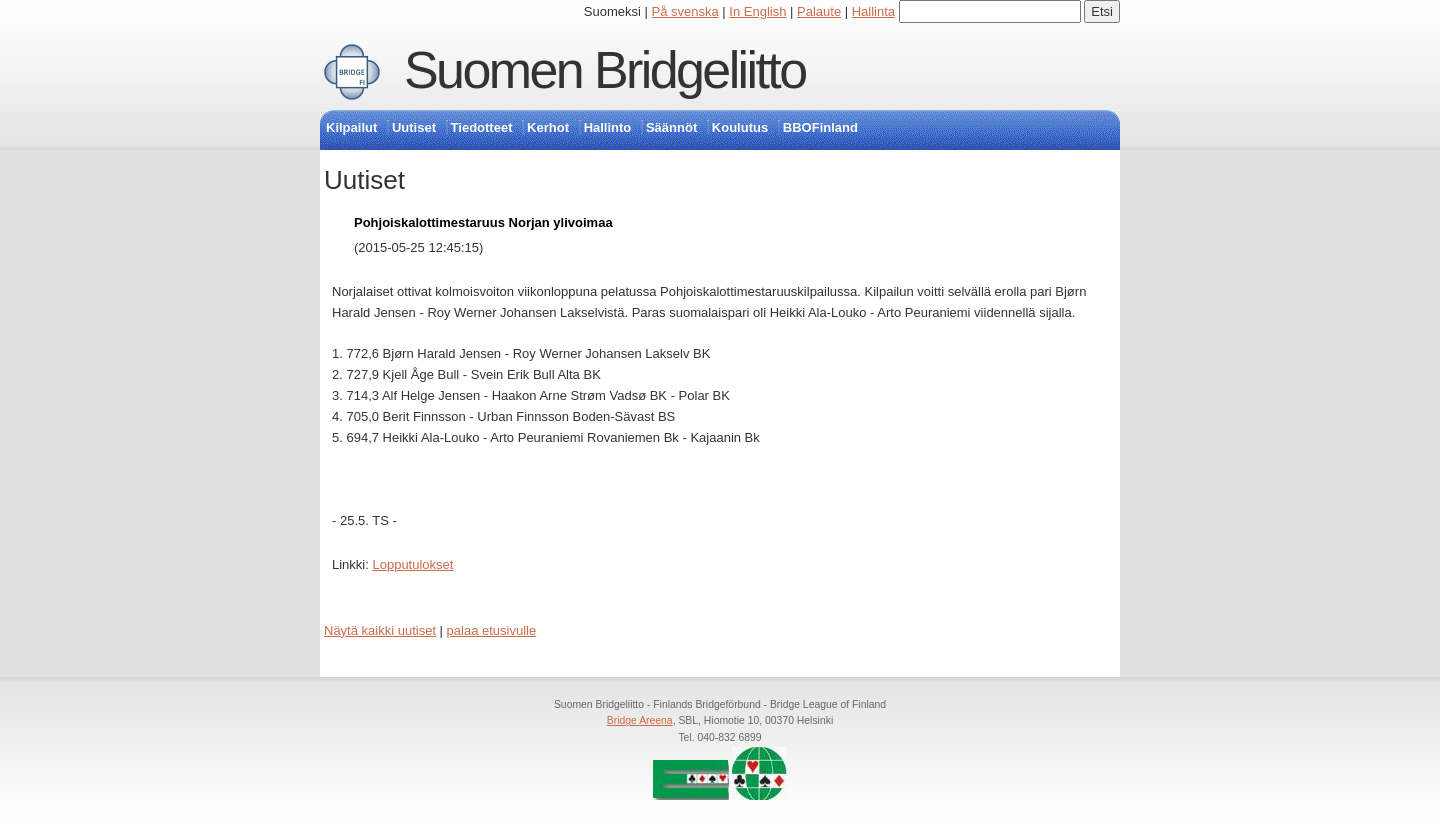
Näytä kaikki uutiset (380, 630)
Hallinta (873, 11)
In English (757, 11)
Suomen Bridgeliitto (605, 70)
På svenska (685, 11)
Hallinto (608, 127)
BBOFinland (820, 127)
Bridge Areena (640, 720)
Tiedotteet (482, 127)
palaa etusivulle (492, 630)
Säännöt (671, 127)
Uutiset (414, 127)
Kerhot (548, 127)
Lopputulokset (412, 564)
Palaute (819, 11)
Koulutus (740, 127)
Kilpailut (351, 127)
